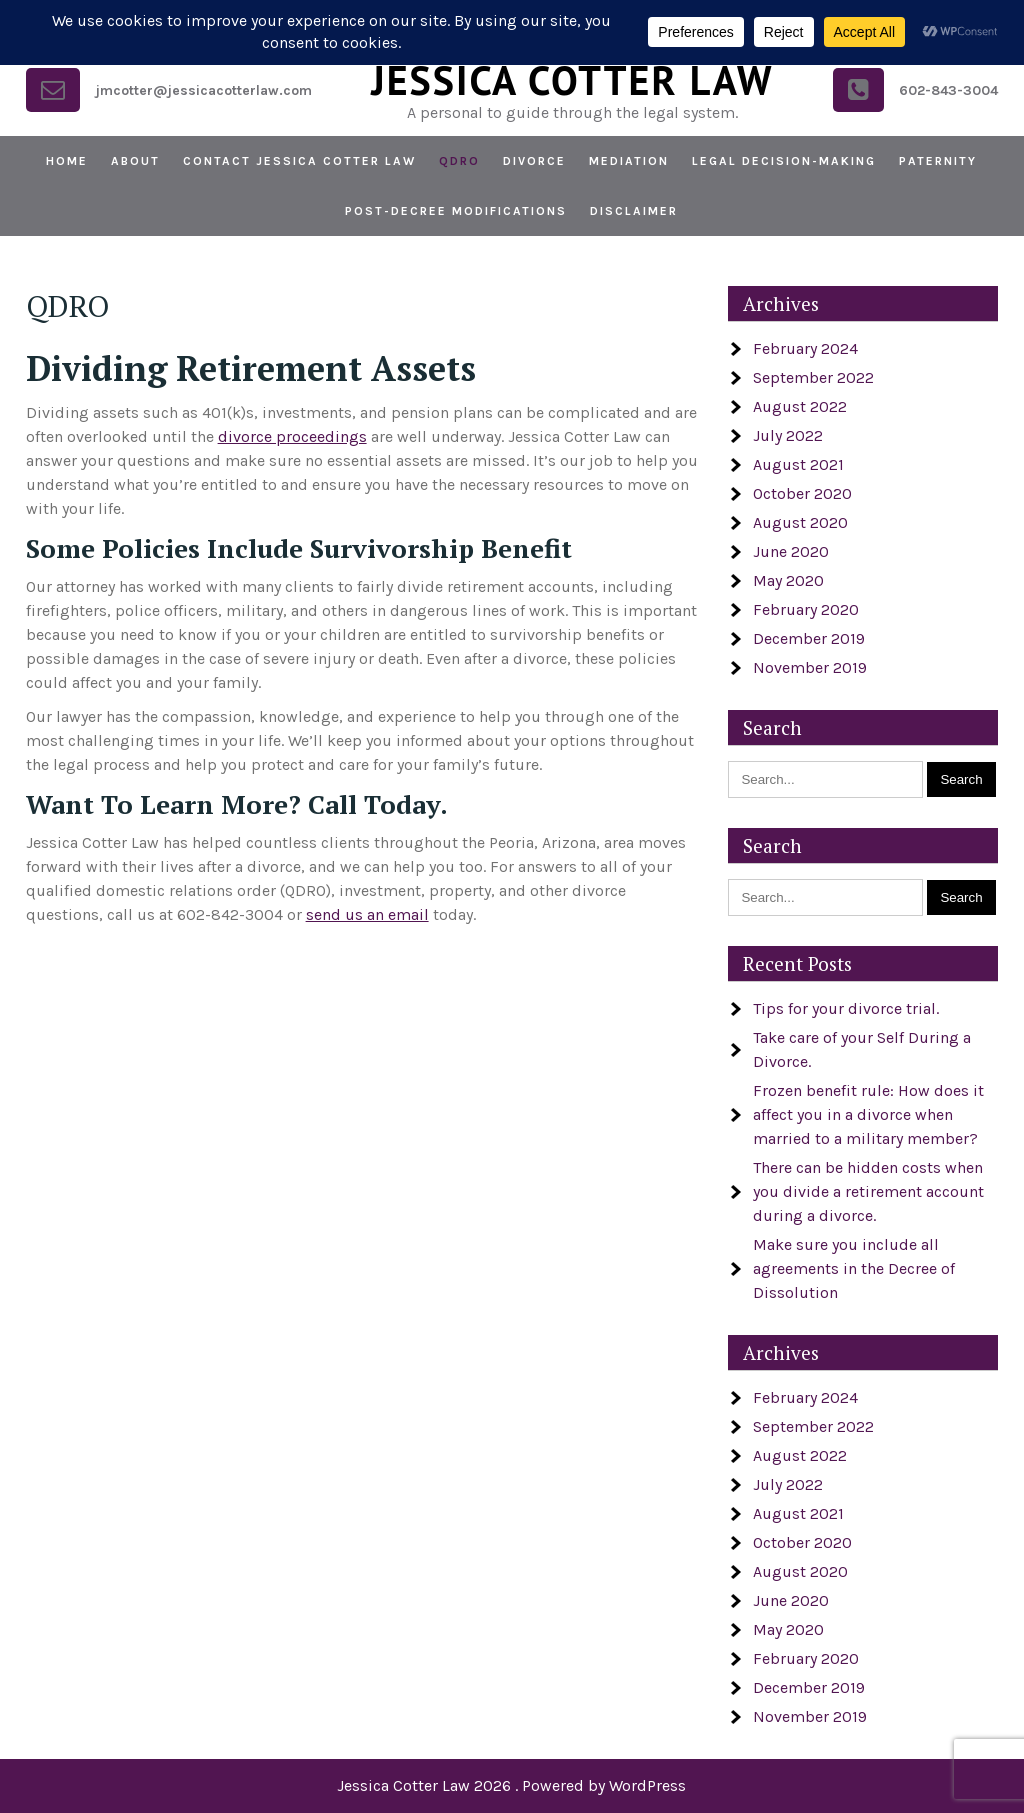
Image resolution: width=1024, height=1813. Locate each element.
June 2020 (791, 551)
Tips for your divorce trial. (846, 1008)
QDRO (459, 161)
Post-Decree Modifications (456, 211)
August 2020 (800, 522)
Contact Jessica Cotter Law (299, 161)
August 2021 (798, 464)
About (135, 161)
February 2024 (805, 348)
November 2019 (810, 667)
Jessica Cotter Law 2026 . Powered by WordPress (511, 1785)
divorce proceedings (292, 436)
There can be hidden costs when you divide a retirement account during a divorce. (868, 1191)
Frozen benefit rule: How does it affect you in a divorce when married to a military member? (868, 1114)
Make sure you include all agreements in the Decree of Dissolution (854, 1268)
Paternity (938, 161)
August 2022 (800, 406)
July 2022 (788, 435)
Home (67, 161)
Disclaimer (634, 211)
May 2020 (788, 580)
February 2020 (806, 609)
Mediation (629, 161)
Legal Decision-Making (784, 161)
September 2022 (813, 377)
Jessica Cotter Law (572, 80)
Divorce (534, 161)
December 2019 (809, 638)
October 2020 (802, 493)
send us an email (367, 914)
